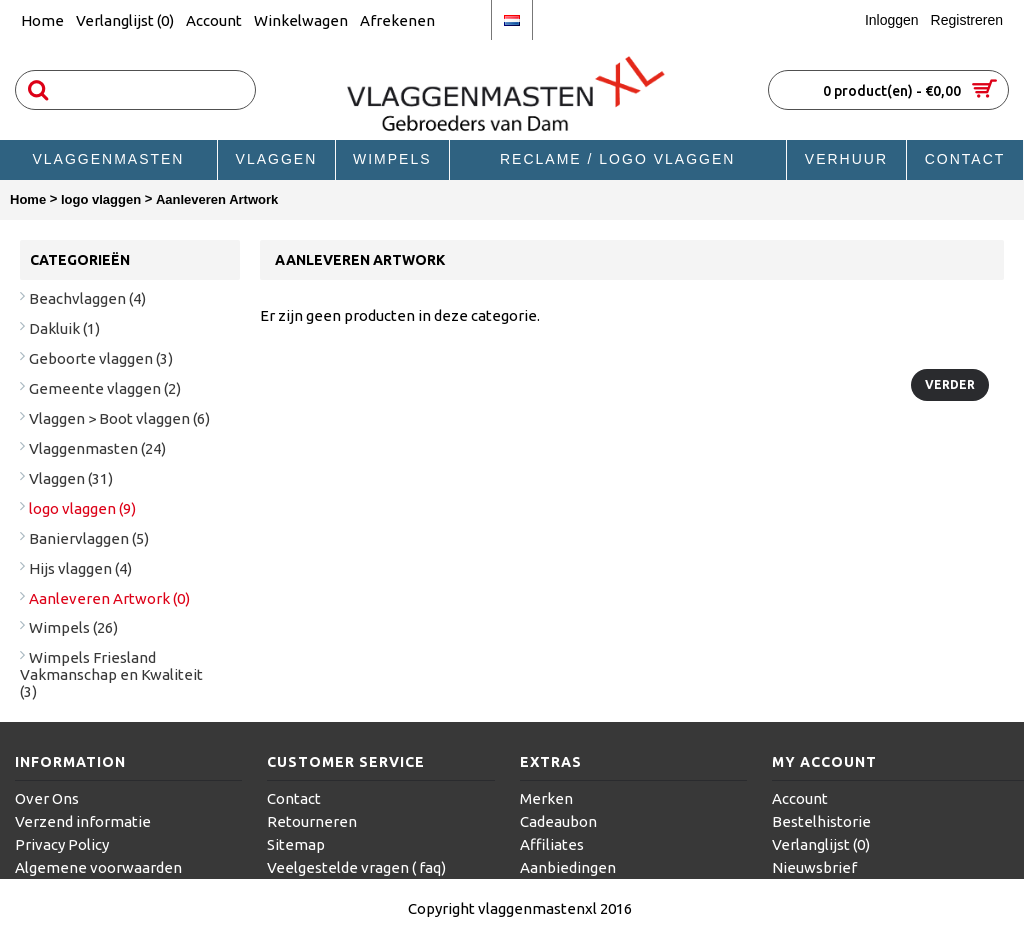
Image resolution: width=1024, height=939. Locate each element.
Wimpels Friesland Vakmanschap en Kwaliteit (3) (111, 674)
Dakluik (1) (64, 328)
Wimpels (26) (73, 627)
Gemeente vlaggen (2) (105, 388)
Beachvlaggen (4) (87, 298)
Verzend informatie (83, 821)
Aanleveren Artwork (217, 199)
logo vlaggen (101, 199)
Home (28, 199)
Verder (950, 384)
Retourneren (312, 821)
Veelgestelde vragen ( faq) (356, 867)
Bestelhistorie (821, 821)
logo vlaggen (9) (82, 508)
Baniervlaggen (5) (89, 538)
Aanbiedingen (568, 867)
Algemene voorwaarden (98, 867)
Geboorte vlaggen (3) (101, 358)
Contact (294, 798)
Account (800, 798)
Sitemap (296, 844)
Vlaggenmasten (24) (97, 448)
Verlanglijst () (821, 844)
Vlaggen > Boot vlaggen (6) (119, 418)
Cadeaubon (558, 821)
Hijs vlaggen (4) (80, 568)
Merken (546, 798)
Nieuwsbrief (814, 867)
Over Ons (47, 798)
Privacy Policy (62, 844)
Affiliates (552, 844)
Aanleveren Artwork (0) (109, 598)
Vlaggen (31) (71, 478)
